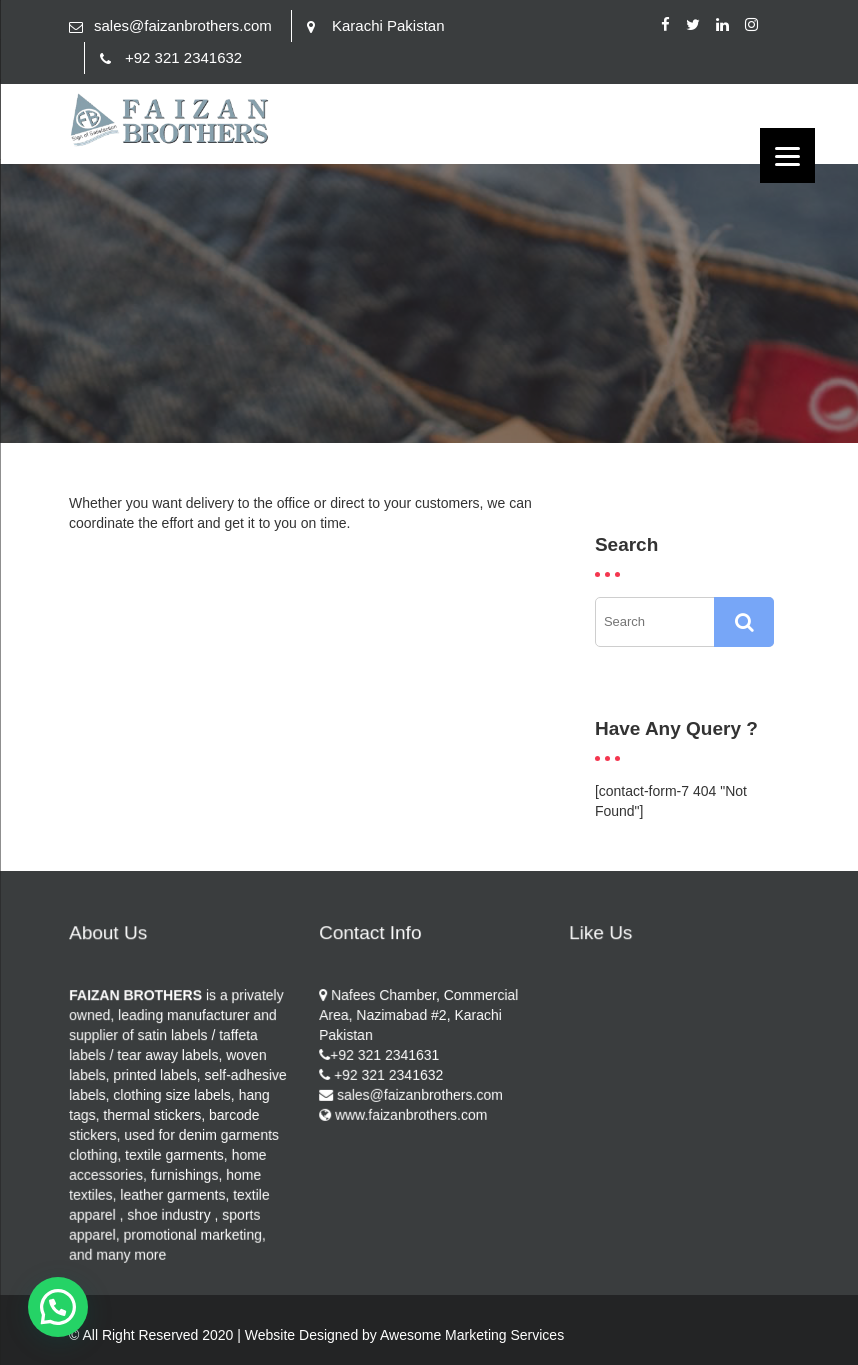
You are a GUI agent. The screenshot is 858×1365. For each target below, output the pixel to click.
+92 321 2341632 (183, 57)
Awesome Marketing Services (472, 1335)
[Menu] (787, 155)
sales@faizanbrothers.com (183, 25)
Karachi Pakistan (388, 25)
